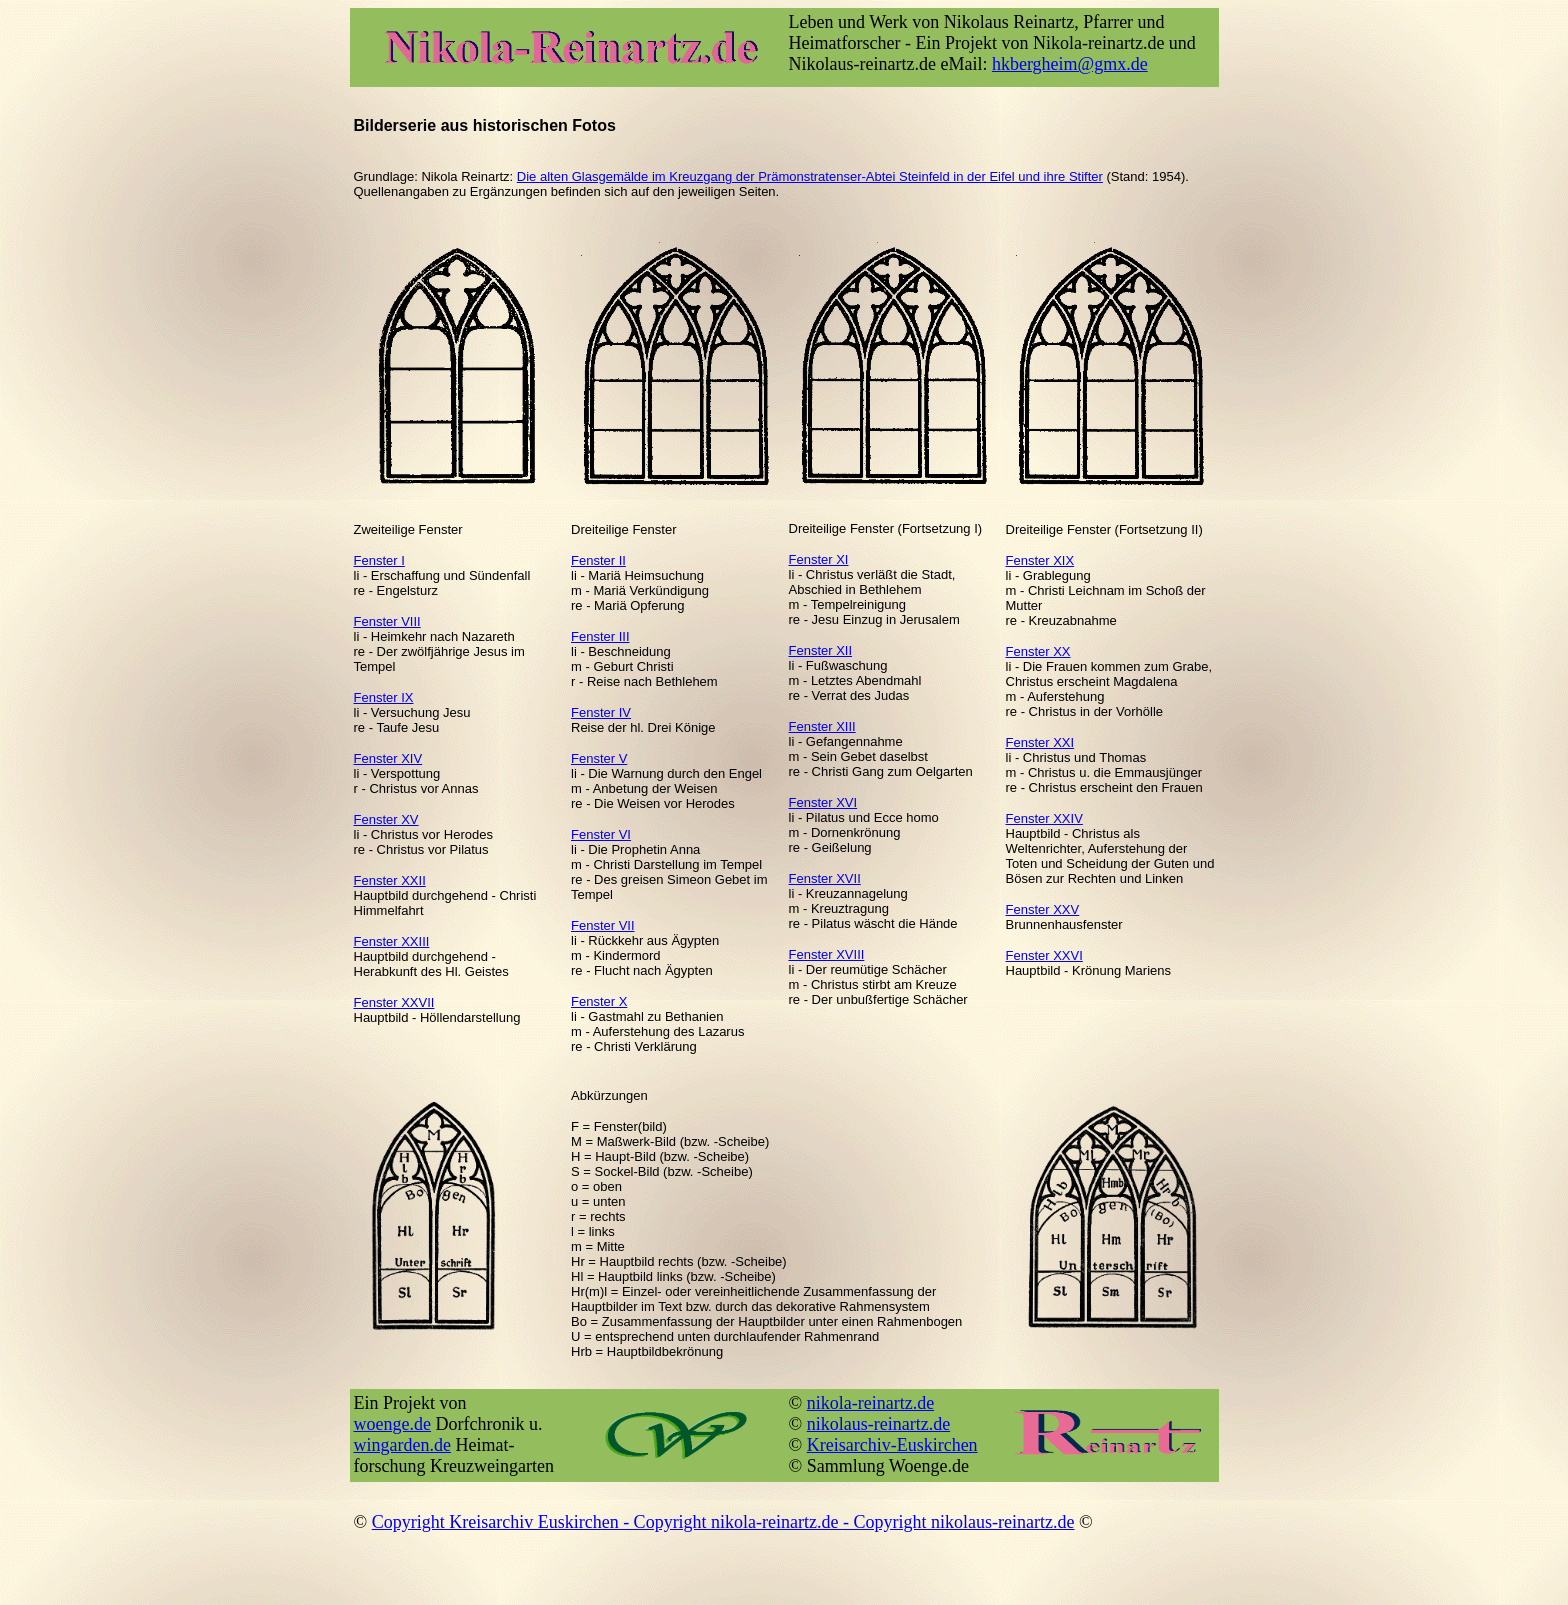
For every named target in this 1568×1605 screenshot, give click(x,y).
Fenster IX (384, 697)
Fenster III (600, 636)
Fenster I (379, 560)
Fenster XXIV (1044, 818)
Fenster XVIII (827, 954)
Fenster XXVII (394, 1002)
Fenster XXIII (392, 941)
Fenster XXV (1043, 909)
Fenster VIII (387, 621)
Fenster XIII (822, 726)
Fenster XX (1038, 651)
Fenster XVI (823, 802)
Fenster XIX (1040, 560)
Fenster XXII (390, 880)
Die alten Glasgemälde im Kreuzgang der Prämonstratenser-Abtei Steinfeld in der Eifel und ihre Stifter (810, 176)
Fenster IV (601, 712)
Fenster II (598, 560)
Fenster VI (601, 834)
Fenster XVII (825, 878)
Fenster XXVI (1044, 955)
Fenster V (599, 758)
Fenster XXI (1040, 742)
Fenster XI (819, 559)
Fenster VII (603, 925)
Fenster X (599, 1001)
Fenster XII (821, 650)
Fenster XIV (388, 758)
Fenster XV (386, 819)
